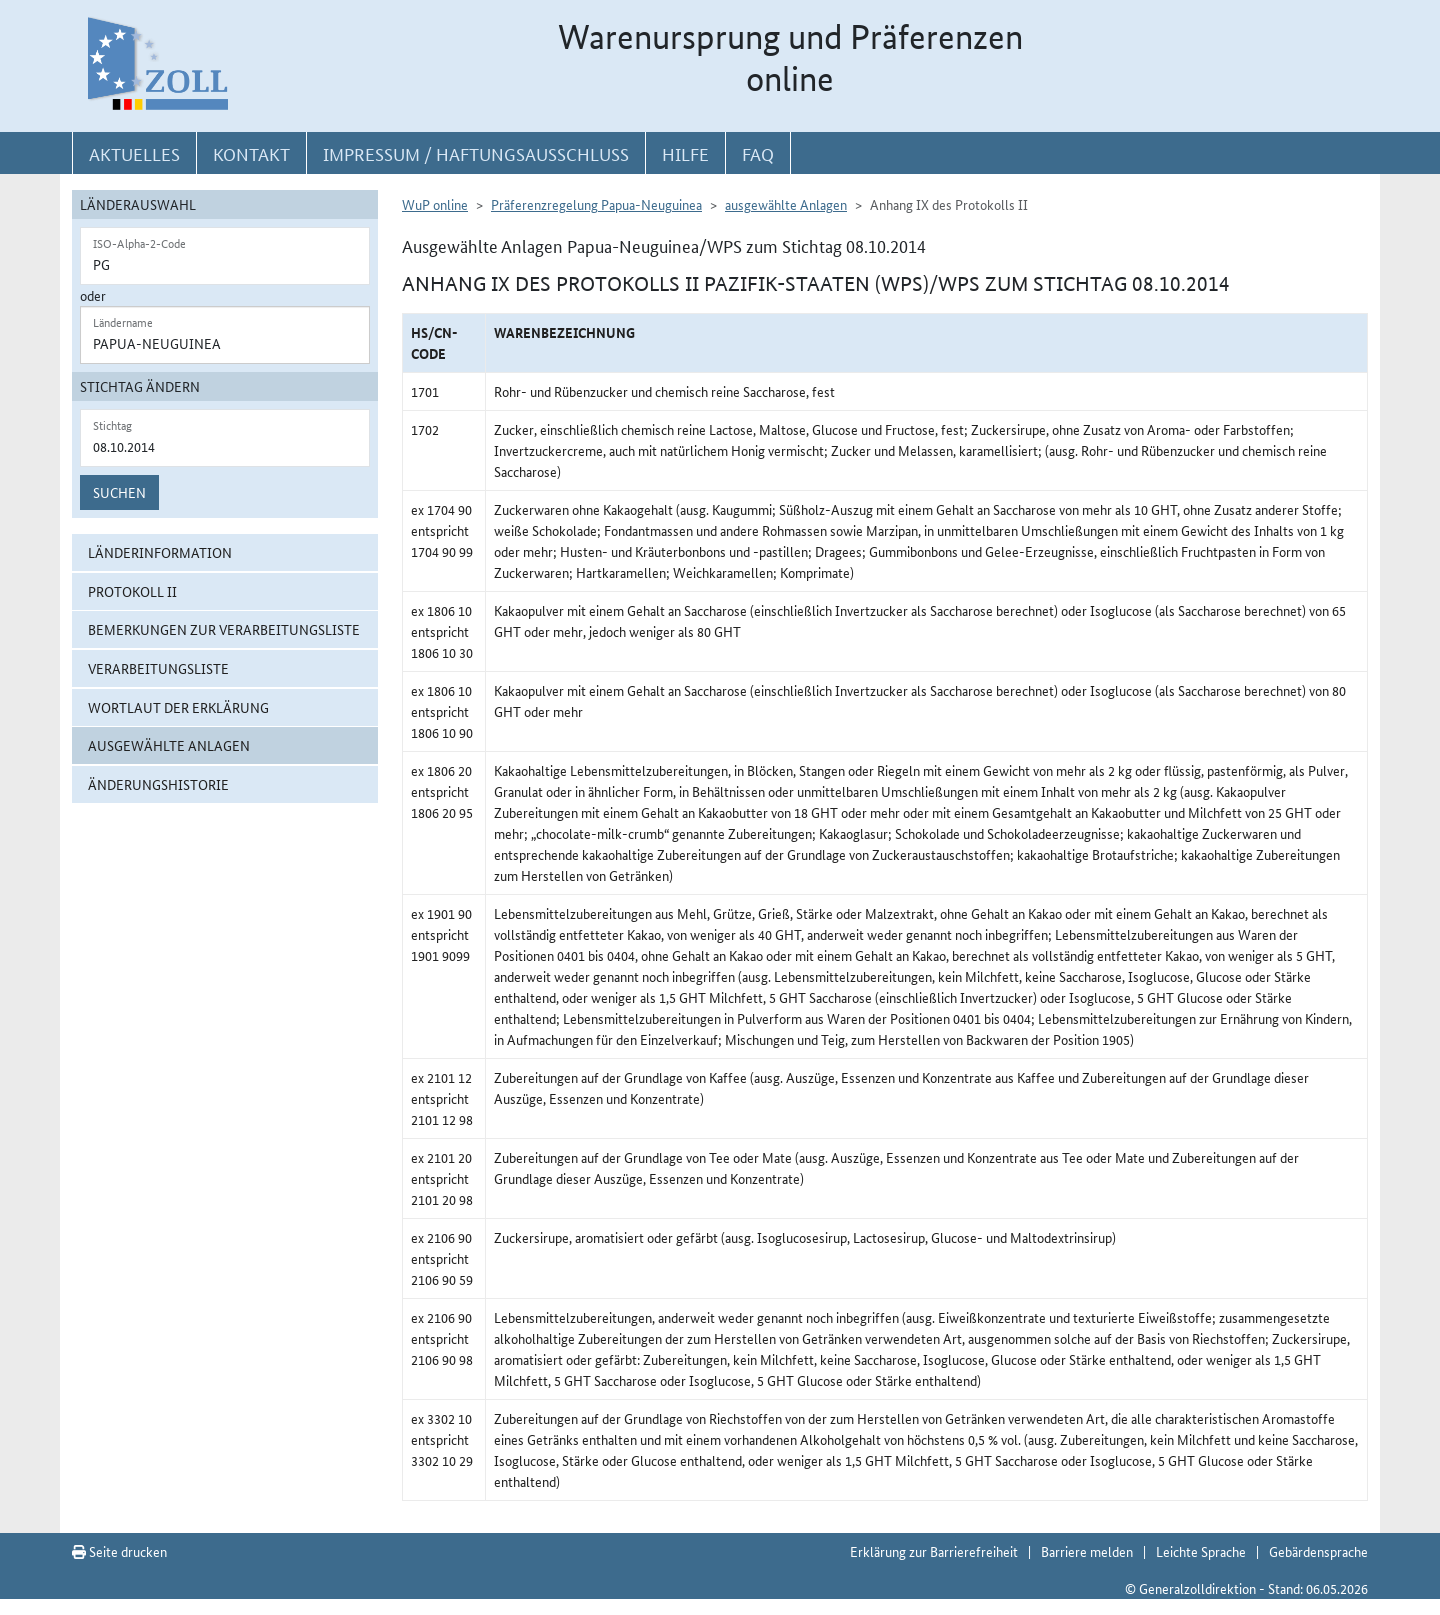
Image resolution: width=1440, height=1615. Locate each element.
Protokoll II (132, 591)
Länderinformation (160, 552)
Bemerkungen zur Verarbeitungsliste (224, 629)
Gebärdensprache (1318, 1551)
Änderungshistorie (158, 784)
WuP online (435, 204)
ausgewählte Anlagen (169, 745)
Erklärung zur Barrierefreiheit (934, 1551)
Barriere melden (1087, 1551)
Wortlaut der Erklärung (178, 707)
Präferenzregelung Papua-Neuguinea (596, 204)
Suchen (119, 492)
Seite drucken (119, 1551)
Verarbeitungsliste (158, 668)
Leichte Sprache (1201, 1551)
